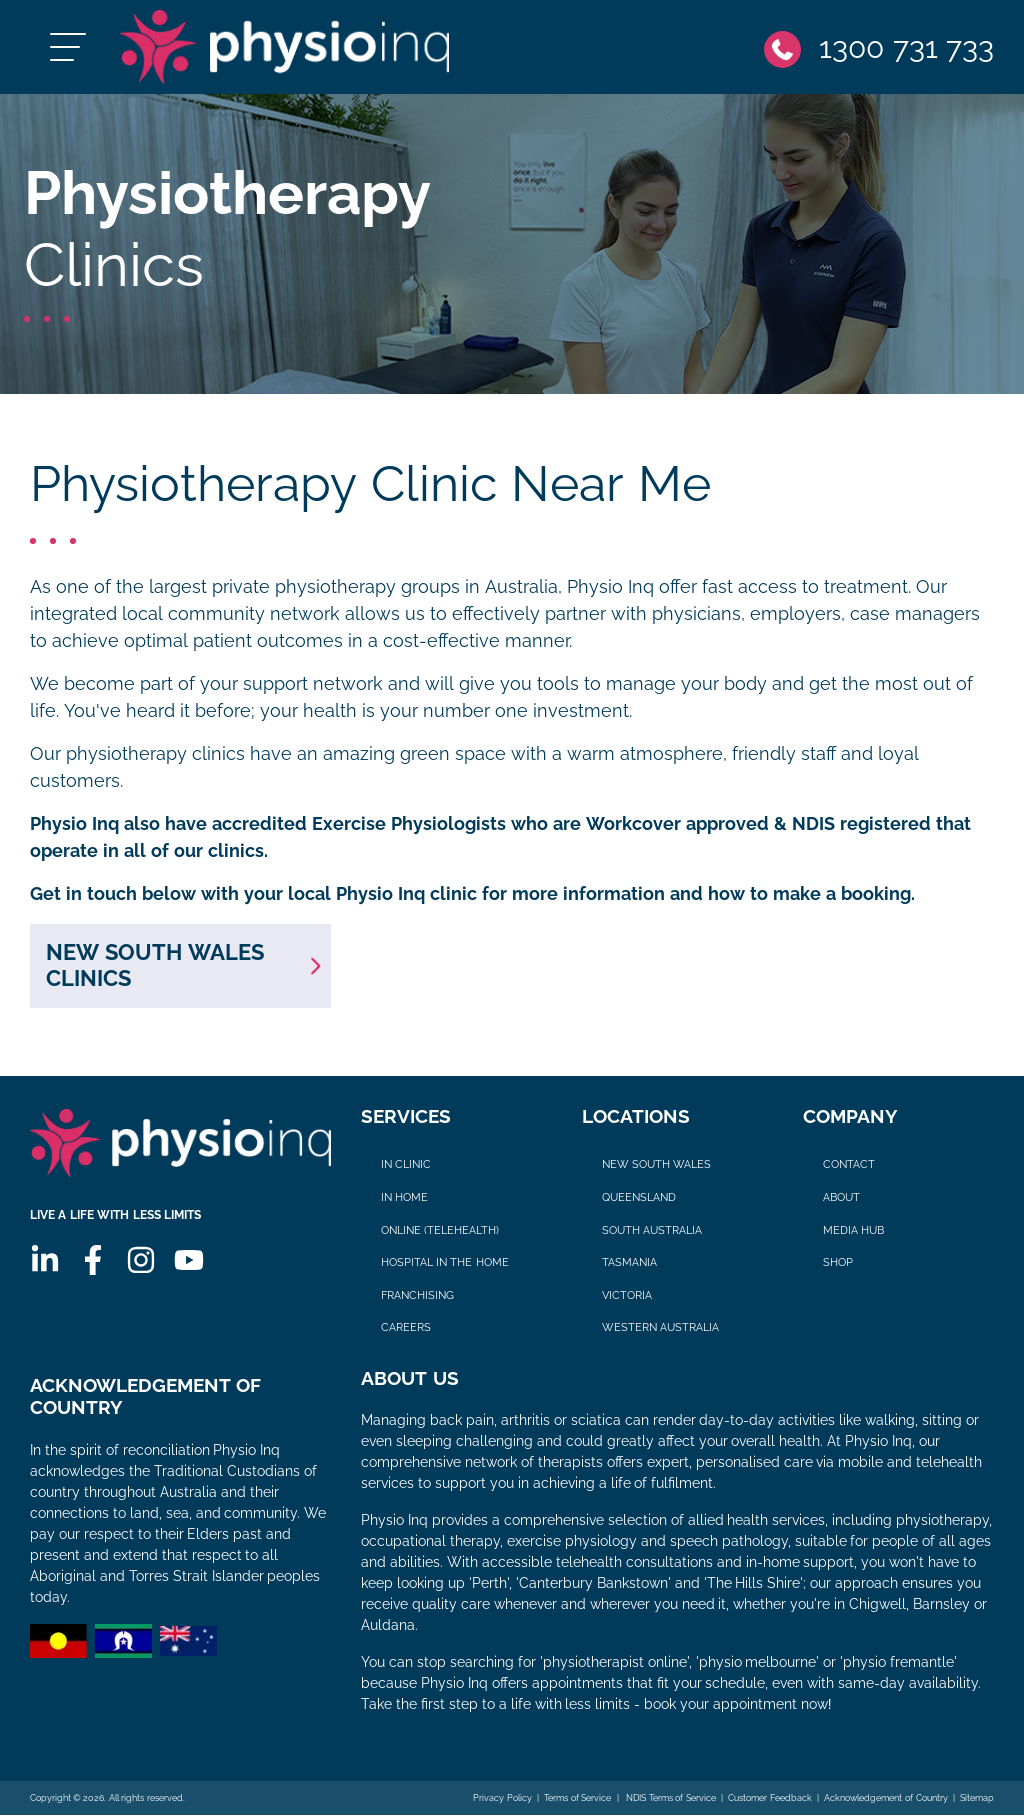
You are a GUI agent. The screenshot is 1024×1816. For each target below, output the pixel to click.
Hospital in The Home (444, 1263)
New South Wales (656, 1165)
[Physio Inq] (286, 47)
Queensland (639, 1198)
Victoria (627, 1296)
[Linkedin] (45, 1261)
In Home (404, 1198)
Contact (849, 1165)
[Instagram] (141, 1261)
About (841, 1198)
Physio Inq (610, 588)
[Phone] (879, 47)
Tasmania (629, 1263)
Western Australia (660, 1328)
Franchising (417, 1296)
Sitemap (977, 1799)
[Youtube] (189, 1261)
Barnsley (941, 1605)
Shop (838, 1263)
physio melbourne (758, 1663)
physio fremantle (898, 1663)
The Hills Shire (754, 1584)
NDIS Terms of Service (670, 1799)
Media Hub (853, 1230)
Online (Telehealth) (440, 1230)
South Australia (652, 1230)
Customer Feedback (770, 1799)
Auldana (388, 1626)
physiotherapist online (615, 1663)
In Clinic (406, 1165)
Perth (489, 1584)
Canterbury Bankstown (593, 1584)
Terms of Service (577, 1799)
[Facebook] (93, 1261)
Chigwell (877, 1605)
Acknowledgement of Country (885, 1799)
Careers (406, 1328)
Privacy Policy (502, 1799)
